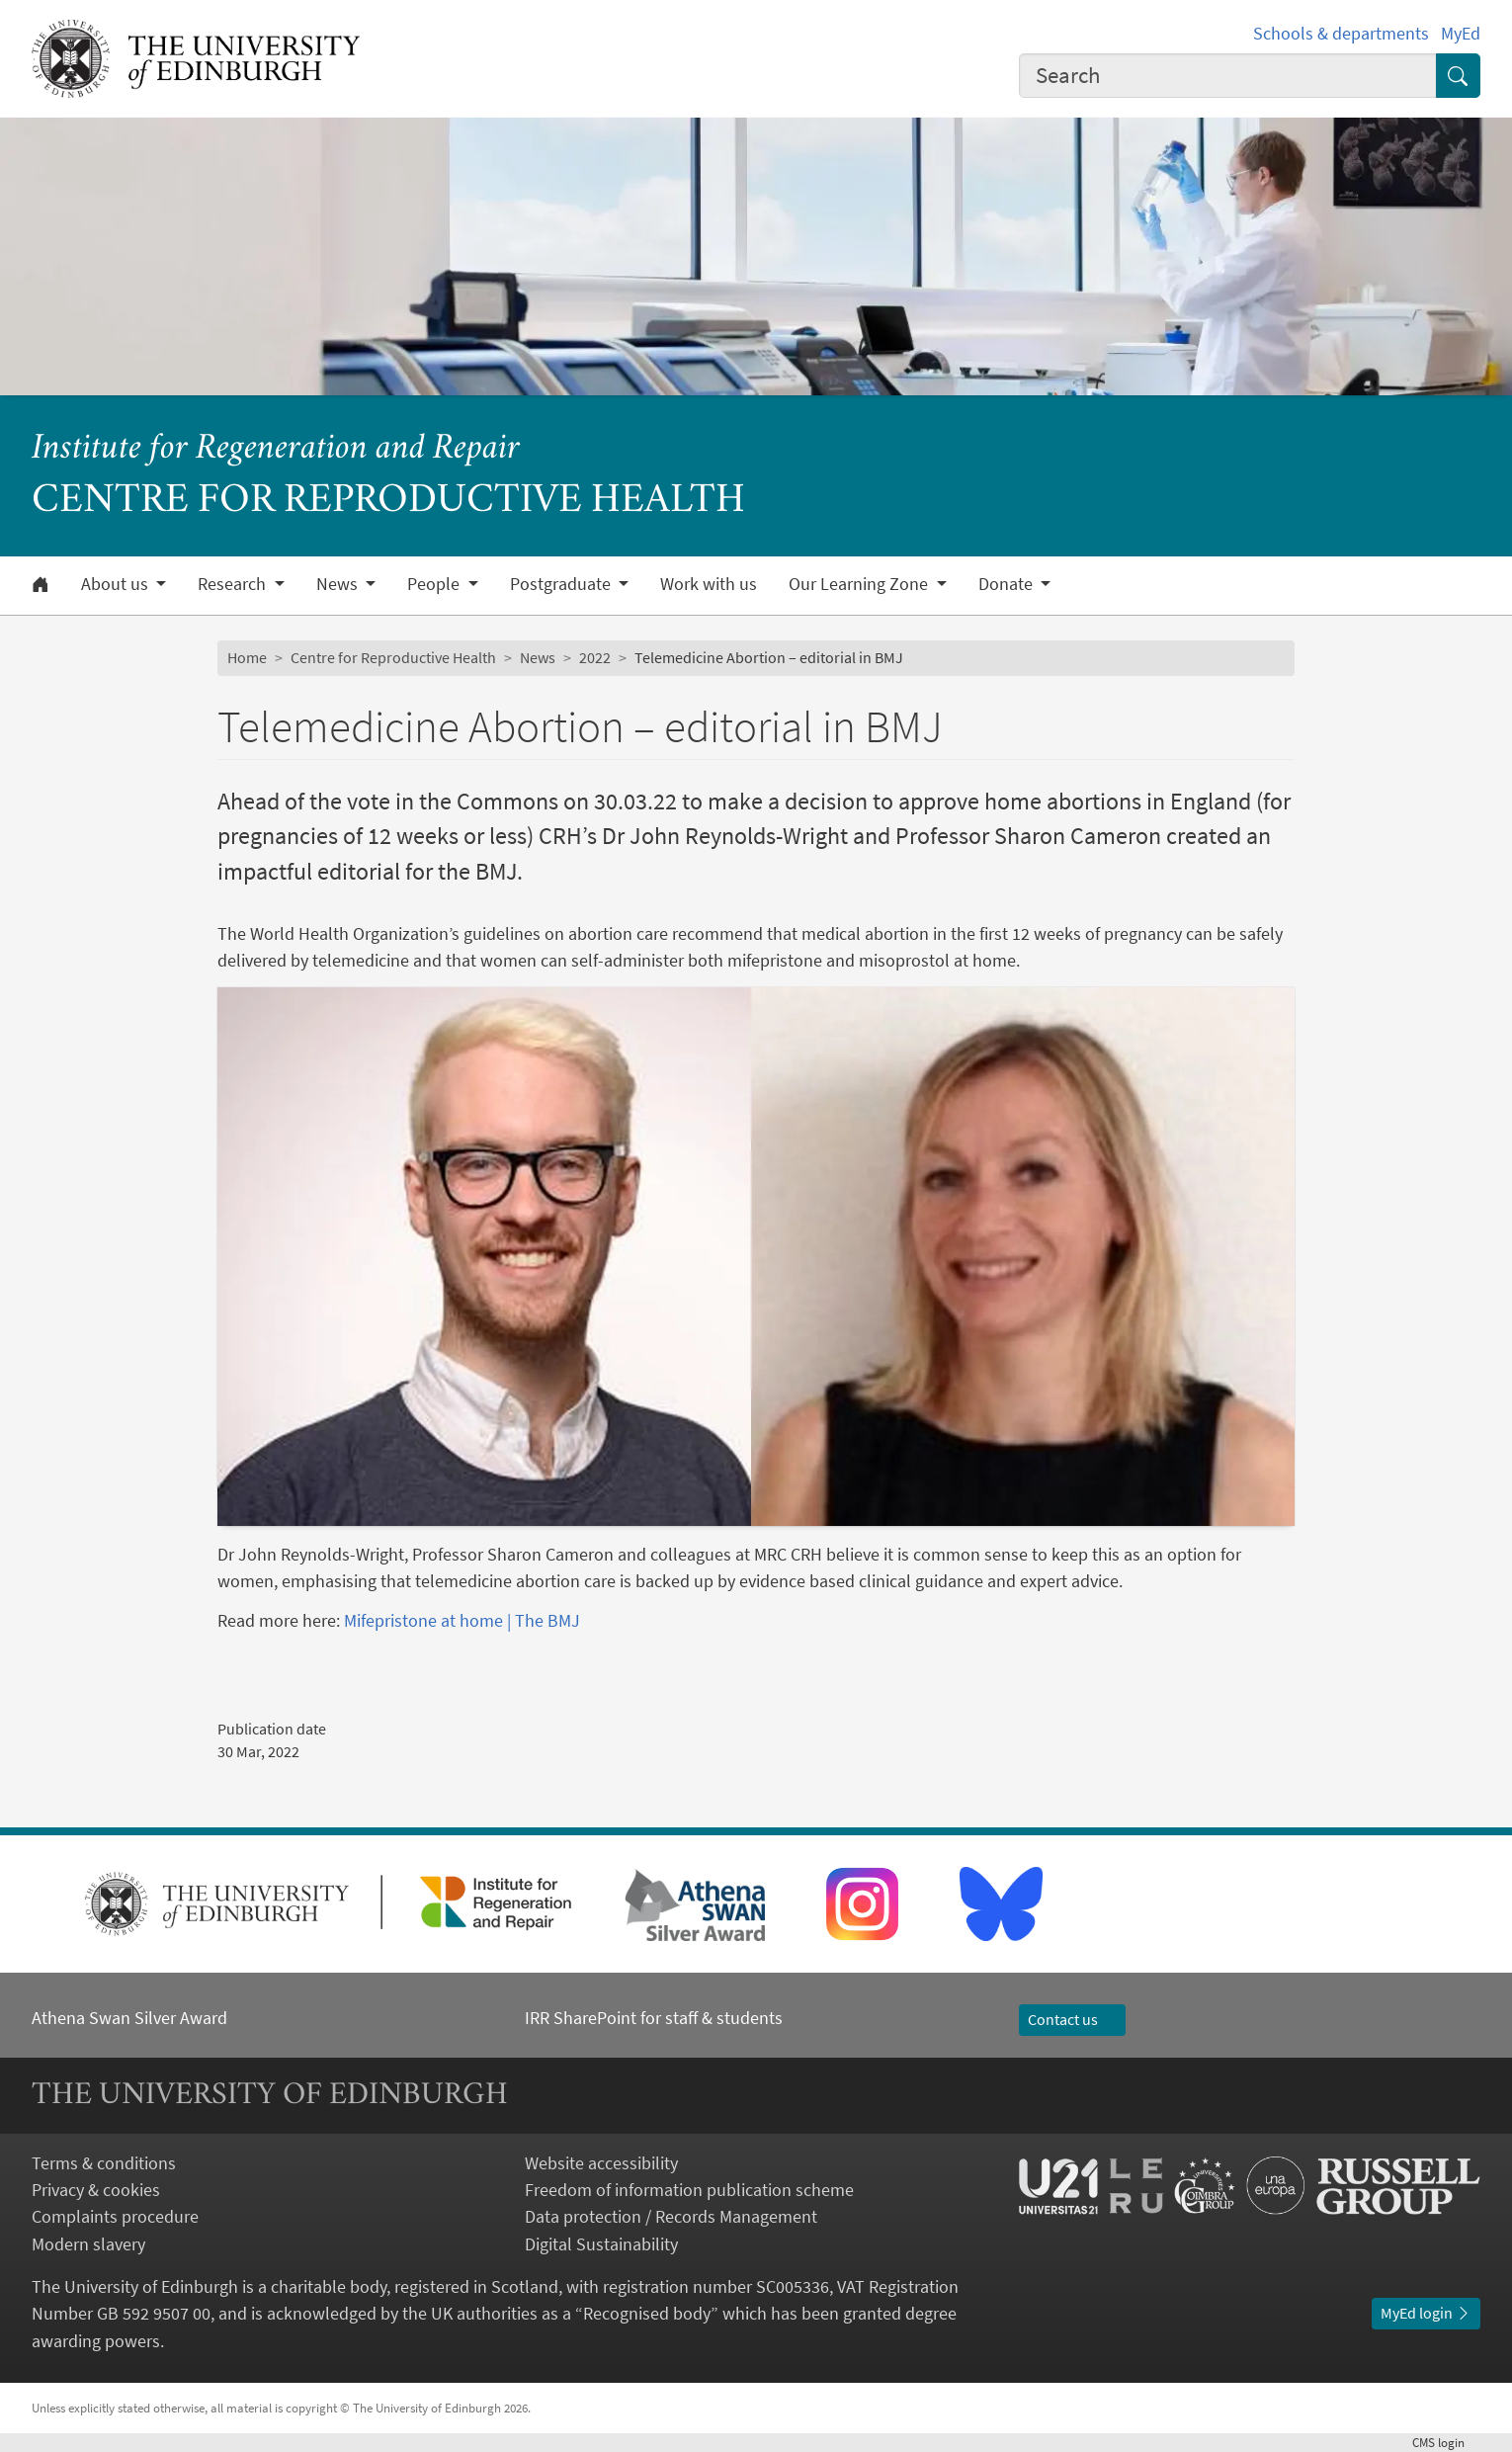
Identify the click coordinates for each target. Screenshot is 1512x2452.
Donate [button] (1007, 584)
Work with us (708, 584)
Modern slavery (88, 2244)
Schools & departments (1341, 33)
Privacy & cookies (96, 2189)
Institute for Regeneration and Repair (276, 449)
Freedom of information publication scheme (689, 2189)
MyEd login (1426, 2313)
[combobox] (1228, 76)
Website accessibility (601, 2163)
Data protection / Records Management (671, 2216)
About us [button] (116, 584)
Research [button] (234, 584)
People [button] (435, 584)
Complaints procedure (115, 2216)
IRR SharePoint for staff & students (654, 2017)
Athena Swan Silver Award (129, 2017)
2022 (595, 657)
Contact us (1072, 2019)
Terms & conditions (104, 2163)
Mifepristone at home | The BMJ (462, 1620)
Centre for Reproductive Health (393, 657)
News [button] (339, 584)
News (537, 657)
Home (247, 657)
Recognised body (647, 2313)
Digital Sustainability (601, 2244)
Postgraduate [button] (562, 584)
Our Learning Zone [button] (860, 584)
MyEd (1460, 33)
